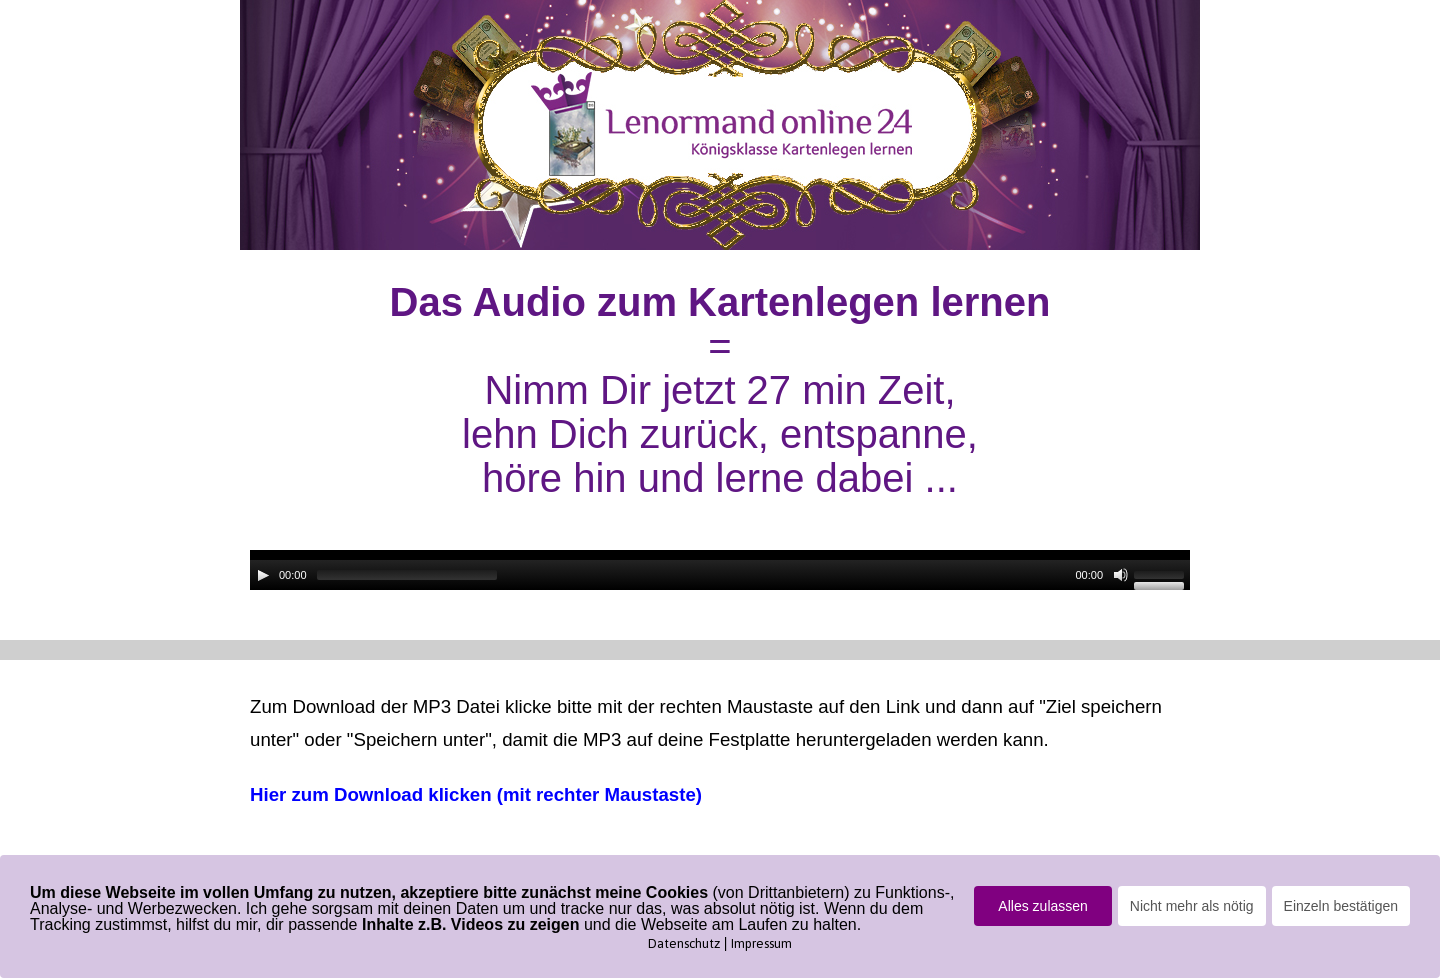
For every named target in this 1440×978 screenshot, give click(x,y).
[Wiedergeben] (263, 575)
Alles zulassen (1043, 906)
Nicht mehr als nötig (1192, 906)
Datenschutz (684, 943)
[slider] (407, 575)
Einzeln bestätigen (1341, 906)
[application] (720, 570)
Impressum (761, 943)
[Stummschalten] (1121, 575)
